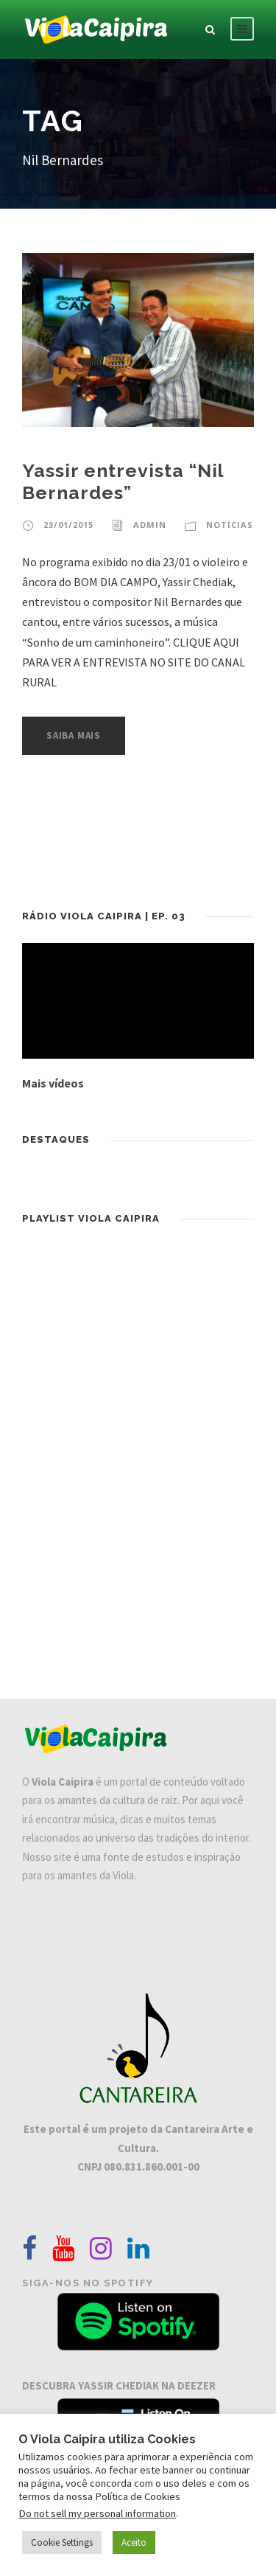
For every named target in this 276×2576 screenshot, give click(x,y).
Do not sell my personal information (97, 2513)
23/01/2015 (68, 524)
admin (149, 524)
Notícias (229, 524)
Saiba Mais (73, 735)
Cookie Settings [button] (62, 2542)
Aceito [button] (133, 2542)
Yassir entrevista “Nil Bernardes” (123, 481)
